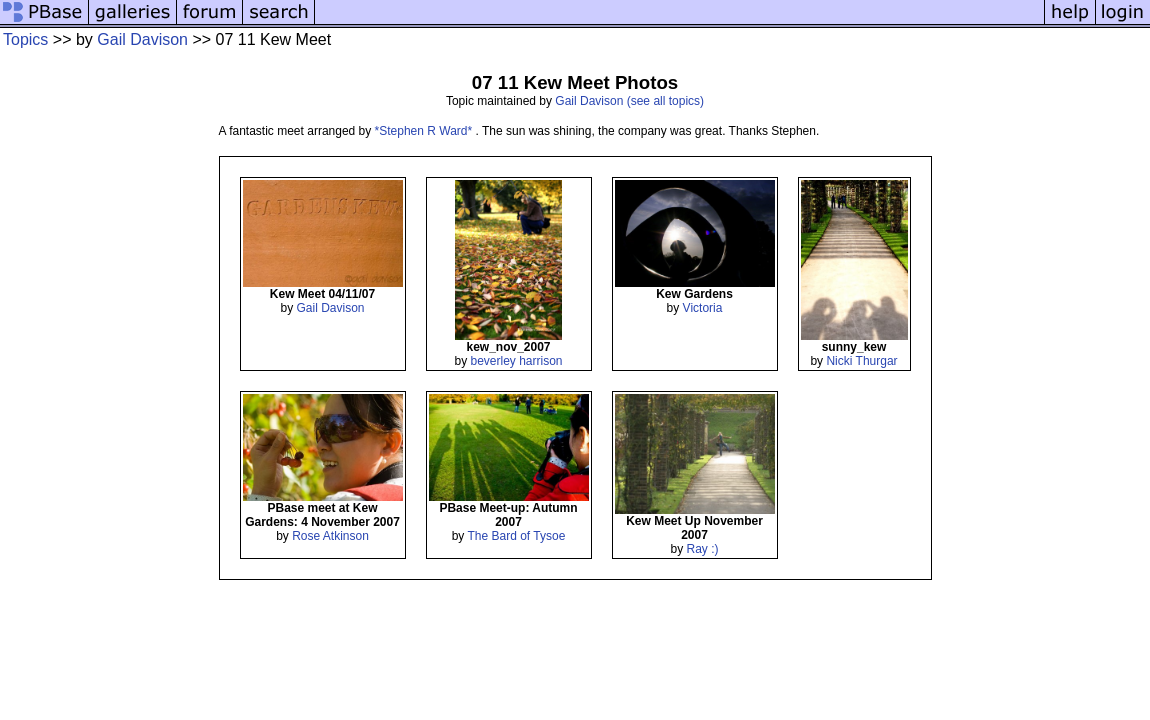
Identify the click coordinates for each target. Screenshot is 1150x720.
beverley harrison (516, 361)
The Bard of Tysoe (516, 536)
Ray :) (703, 549)
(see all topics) (665, 101)
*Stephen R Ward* (425, 131)
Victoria (703, 308)
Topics (25, 39)
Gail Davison (142, 39)
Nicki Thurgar (861, 361)
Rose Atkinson (330, 536)
